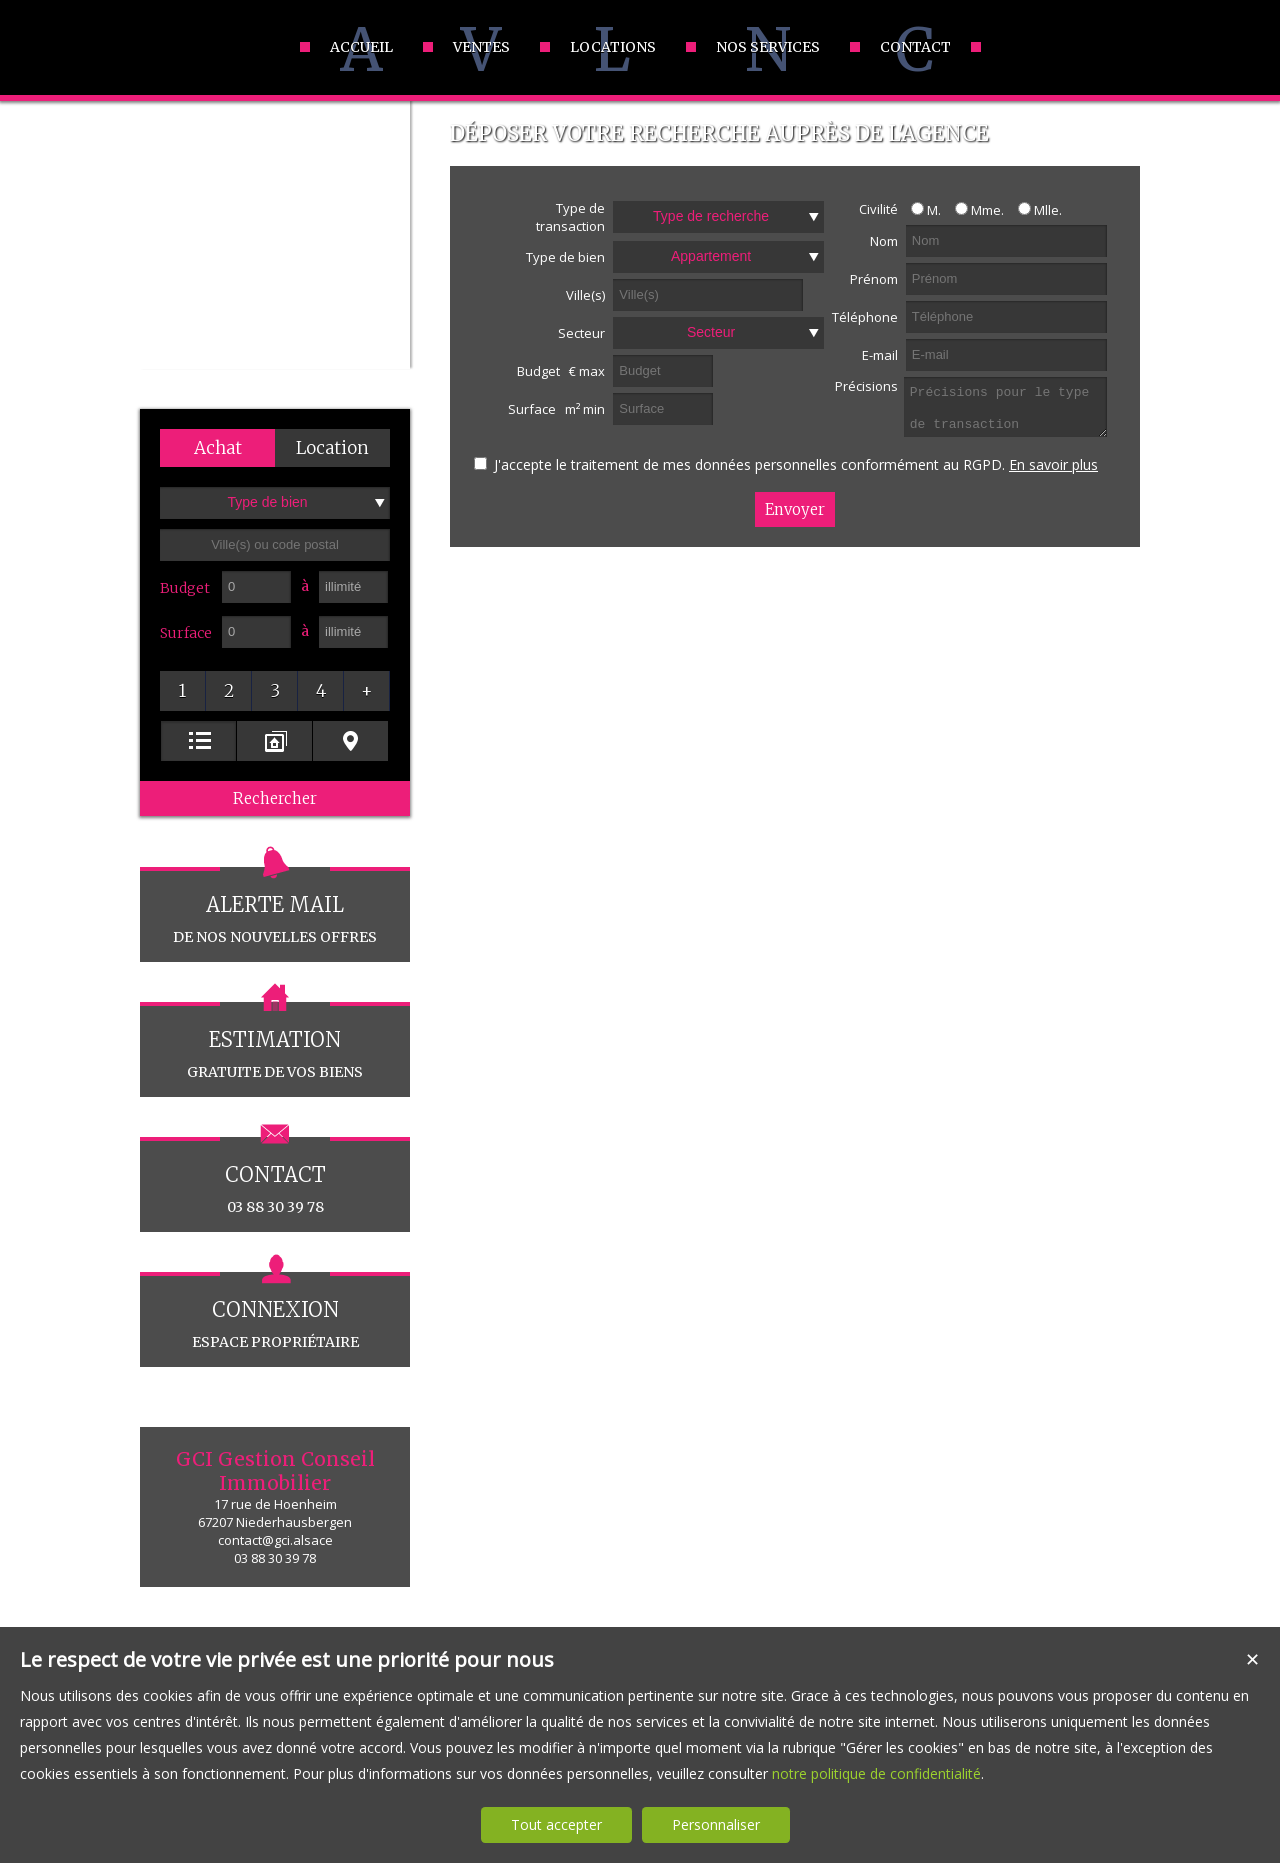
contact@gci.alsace (275, 1540)
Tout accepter (556, 1824)
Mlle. (1035, 210)
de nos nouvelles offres (275, 906)
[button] (217, 448)
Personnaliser (716, 1824)
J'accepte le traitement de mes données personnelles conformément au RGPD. (749, 464)
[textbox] (275, 545)
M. (921, 210)
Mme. (974, 210)
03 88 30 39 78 (275, 1176)
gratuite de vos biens (275, 1041)
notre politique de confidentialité (876, 1773)
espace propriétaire (275, 1311)
